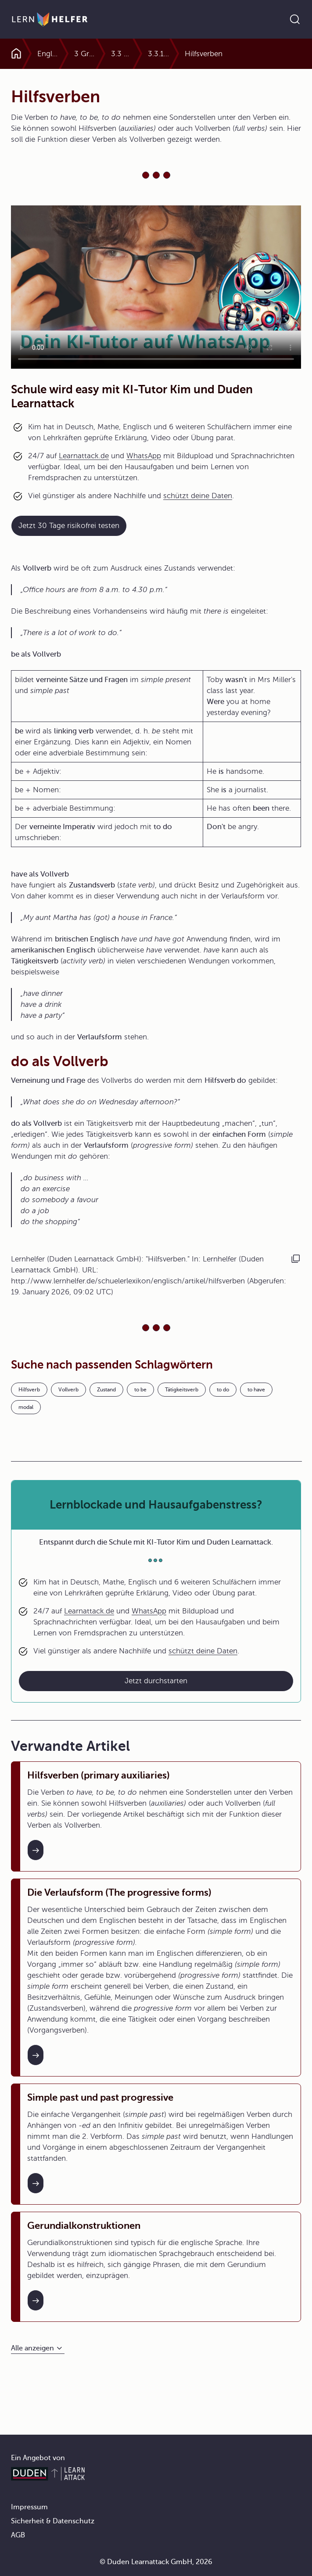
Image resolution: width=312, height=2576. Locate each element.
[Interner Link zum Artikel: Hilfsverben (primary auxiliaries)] (35, 1850)
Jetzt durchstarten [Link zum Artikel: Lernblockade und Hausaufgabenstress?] (156, 1681)
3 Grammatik (104, 54)
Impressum (29, 2507)
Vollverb (68, 1390)
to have (256, 1390)
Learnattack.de (84, 456)
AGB (18, 2535)
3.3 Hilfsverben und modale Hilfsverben (153, 54)
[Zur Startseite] (50, 19)
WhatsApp (143, 456)
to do (223, 1390)
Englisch (51, 54)
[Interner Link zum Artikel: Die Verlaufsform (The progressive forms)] (35, 2055)
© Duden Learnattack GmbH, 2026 (156, 2562)
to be (140, 1390)
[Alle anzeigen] (38, 2348)
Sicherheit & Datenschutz (52, 2521)
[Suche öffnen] (295, 19)
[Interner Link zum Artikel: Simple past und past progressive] (35, 2183)
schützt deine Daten (197, 496)
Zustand (106, 1390)
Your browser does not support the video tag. (156, 287)
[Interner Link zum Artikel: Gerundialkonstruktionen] (35, 2300)
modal (25, 1407)
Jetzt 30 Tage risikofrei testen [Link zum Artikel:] (68, 525)
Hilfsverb (29, 1390)
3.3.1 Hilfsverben (207, 54)
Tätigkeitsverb (181, 1390)
